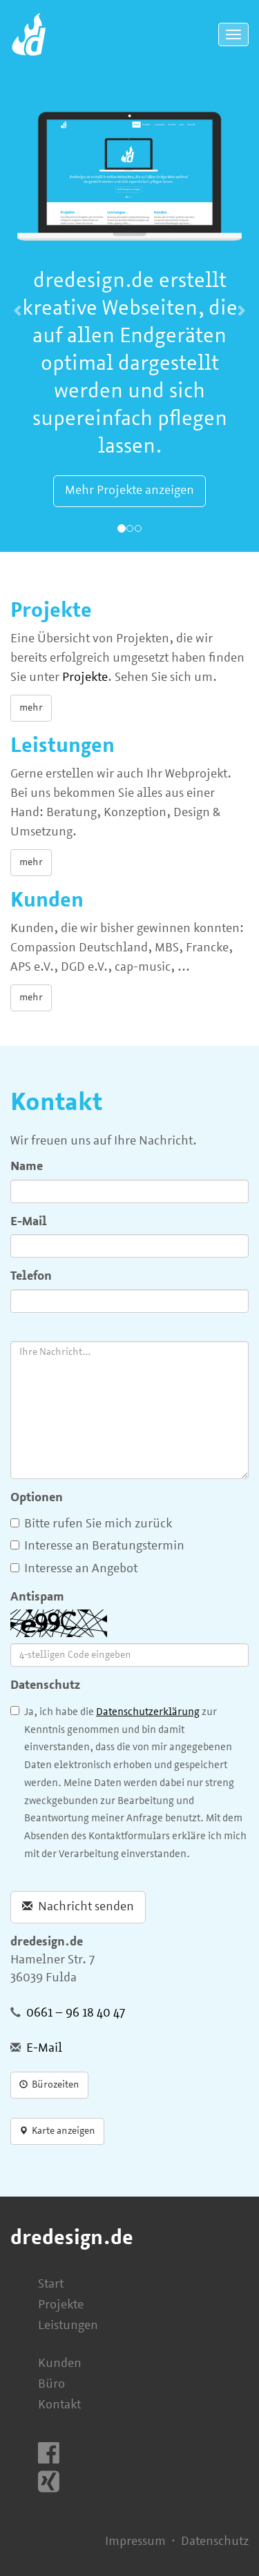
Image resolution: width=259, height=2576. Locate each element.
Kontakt (59, 2405)
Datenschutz (45, 1685)
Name (26, 1166)
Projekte (85, 677)
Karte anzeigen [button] (57, 2131)
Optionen (36, 1498)
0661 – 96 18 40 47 (75, 2013)
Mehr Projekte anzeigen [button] (129, 490)
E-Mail (28, 1222)
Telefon (31, 1276)
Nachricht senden (78, 1907)
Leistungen (68, 2325)
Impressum (135, 2541)
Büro (51, 2384)
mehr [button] (31, 708)
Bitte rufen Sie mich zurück (91, 1524)
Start (51, 2284)
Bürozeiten (49, 2085)
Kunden (59, 2363)
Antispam (37, 1597)
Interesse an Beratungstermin (97, 1546)
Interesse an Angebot (73, 1569)
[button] (19, 311)
